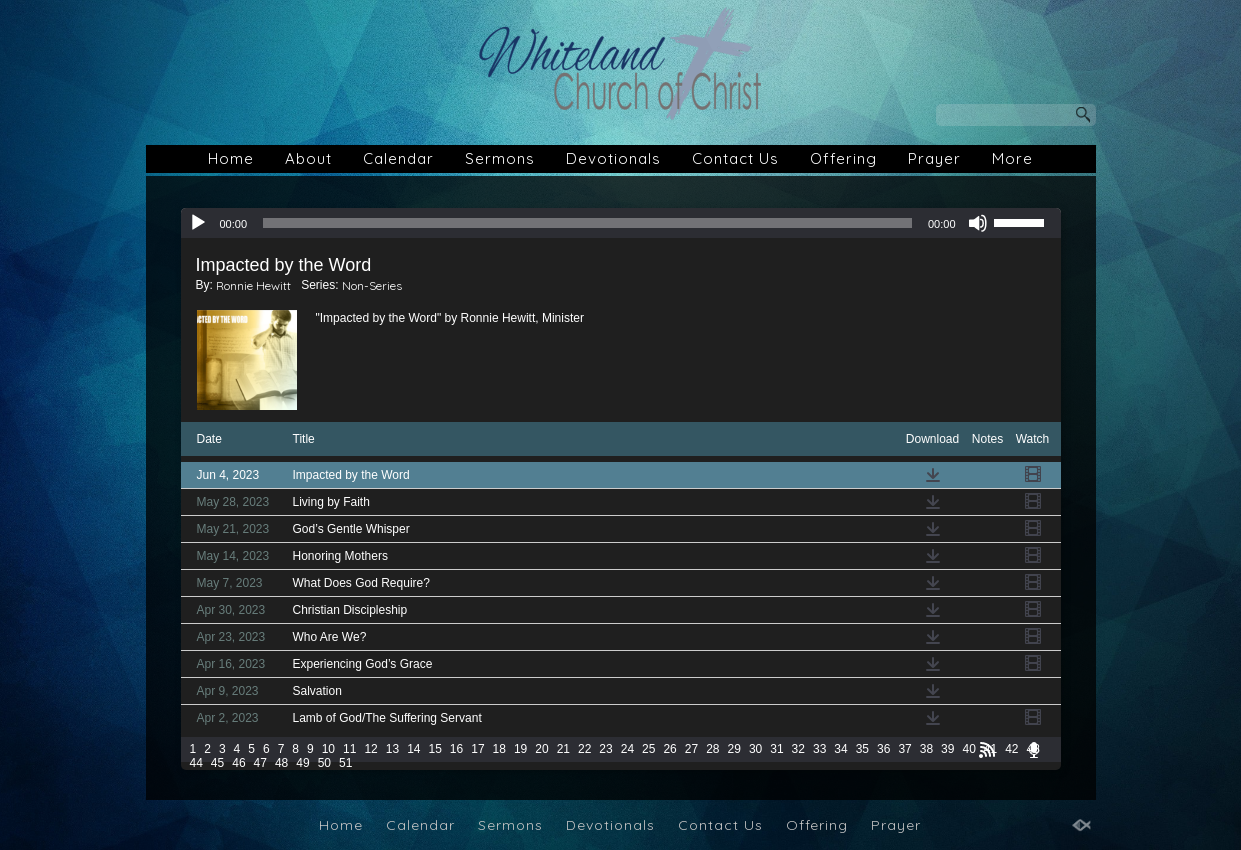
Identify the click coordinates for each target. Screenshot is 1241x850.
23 (605, 749)
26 (669, 749)
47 (260, 763)
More (1012, 158)
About (308, 158)
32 (798, 749)
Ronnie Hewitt (253, 285)
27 (691, 749)
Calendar (398, 158)
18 (499, 749)
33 (819, 749)
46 (238, 763)
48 (281, 763)
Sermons (500, 158)
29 (734, 749)
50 (324, 763)
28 (712, 749)
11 (349, 749)
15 (434, 749)
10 (328, 749)
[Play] (198, 223)
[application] (621, 223)
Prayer (934, 158)
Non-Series (372, 285)
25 (648, 749)
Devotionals (613, 158)
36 (883, 749)
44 (196, 763)
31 (776, 749)
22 (584, 749)
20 (541, 749)
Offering (843, 158)
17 (477, 749)
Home (231, 158)
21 (563, 749)
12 (370, 749)
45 (217, 763)
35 (862, 749)
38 (926, 749)
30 (755, 749)
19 (520, 749)
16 (456, 749)
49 (302, 763)
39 (947, 749)
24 (627, 749)
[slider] (587, 223)
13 (392, 749)
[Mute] (978, 223)
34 (840, 749)
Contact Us (735, 158)
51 (345, 763)
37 (904, 749)
